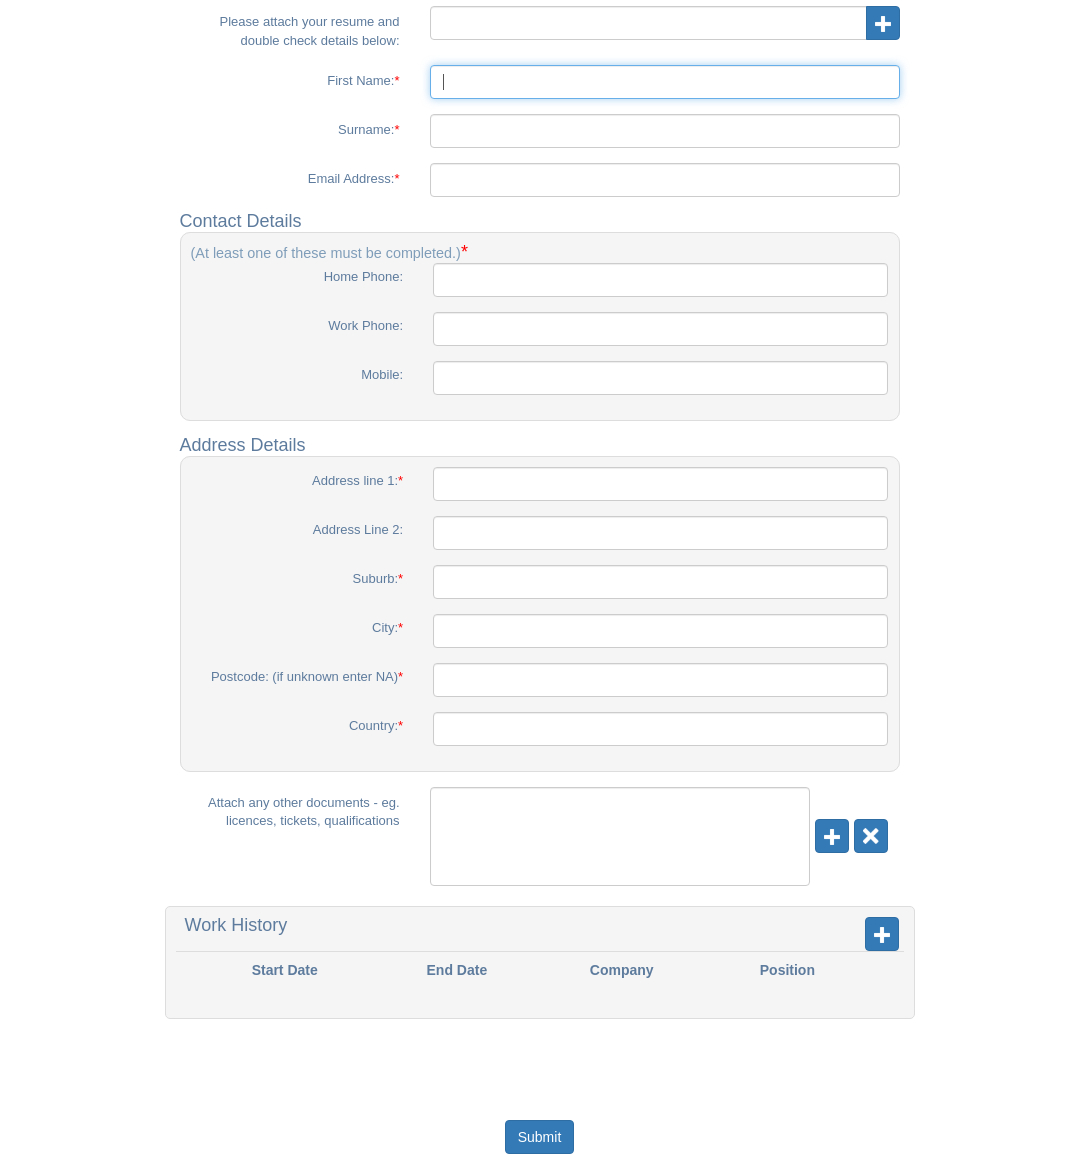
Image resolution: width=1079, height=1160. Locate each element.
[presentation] (542, 1058)
